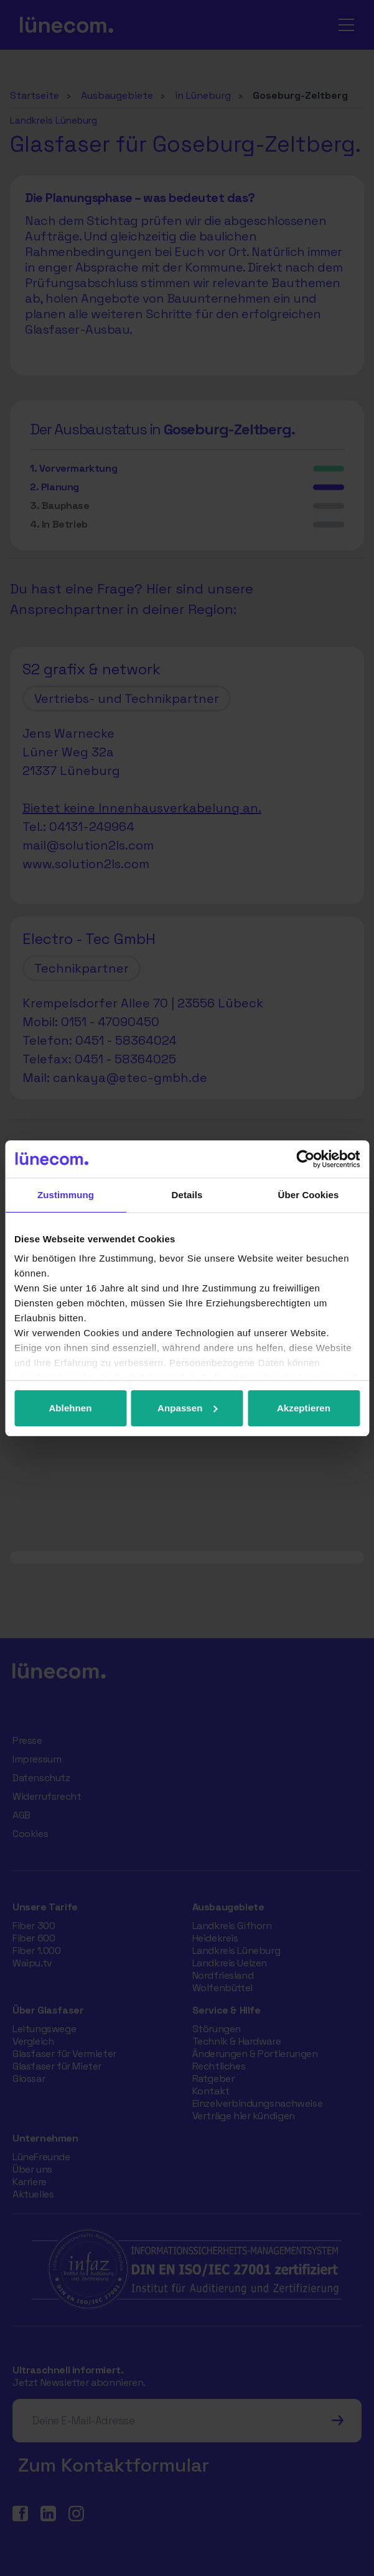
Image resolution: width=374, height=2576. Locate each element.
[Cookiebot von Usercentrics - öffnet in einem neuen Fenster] (305, 1159)
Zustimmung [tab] (65, 1194)
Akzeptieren (303, 1408)
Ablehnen (70, 1408)
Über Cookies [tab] (308, 1194)
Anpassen (187, 1408)
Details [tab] (187, 1194)
